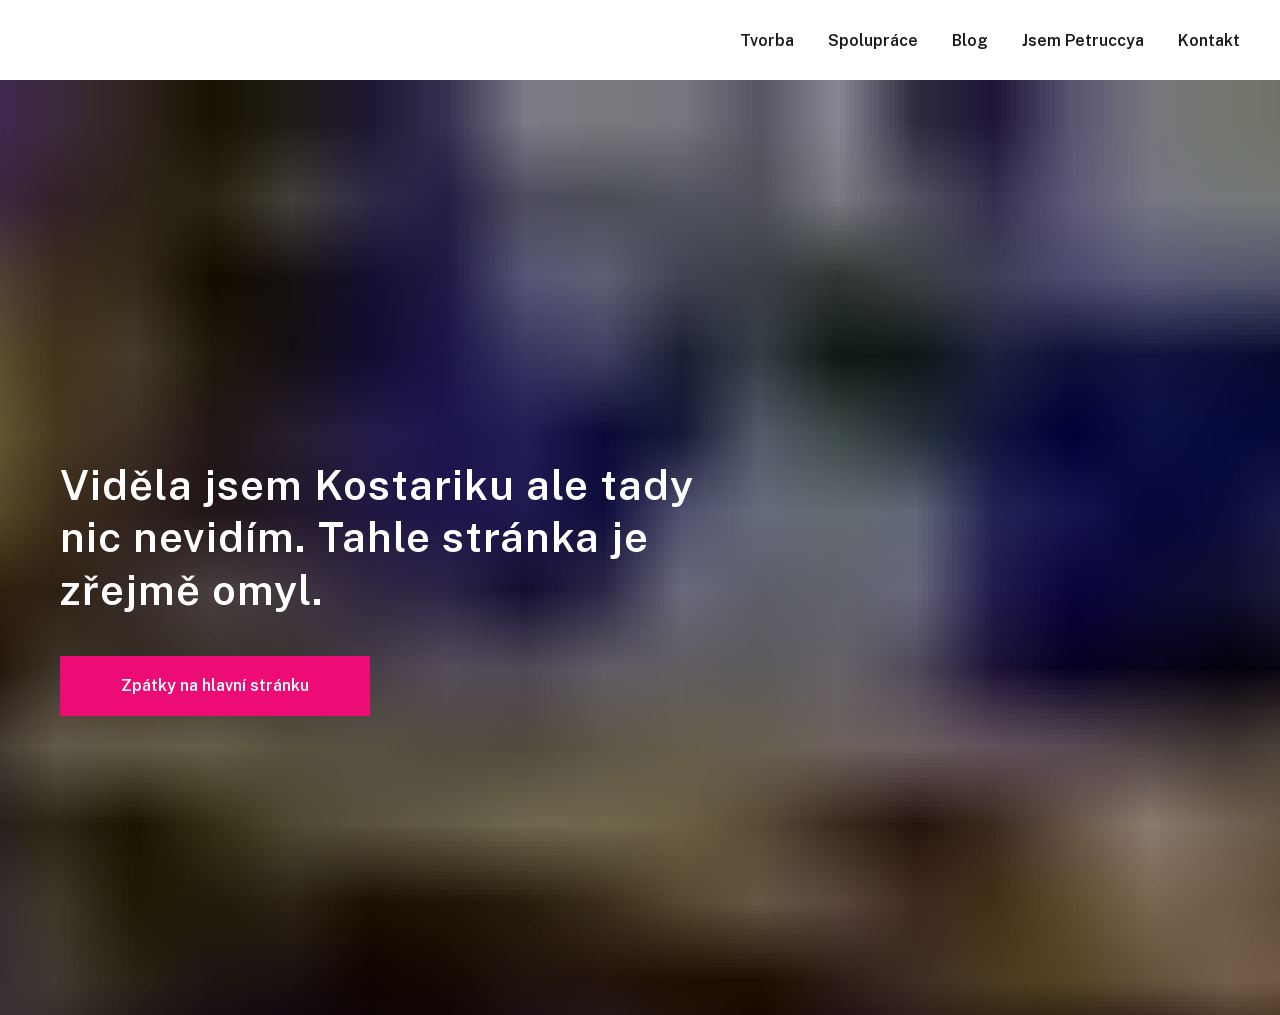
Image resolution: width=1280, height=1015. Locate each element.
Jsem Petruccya (1083, 40)
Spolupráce (873, 40)
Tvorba (767, 40)
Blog (970, 40)
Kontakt (1209, 40)
